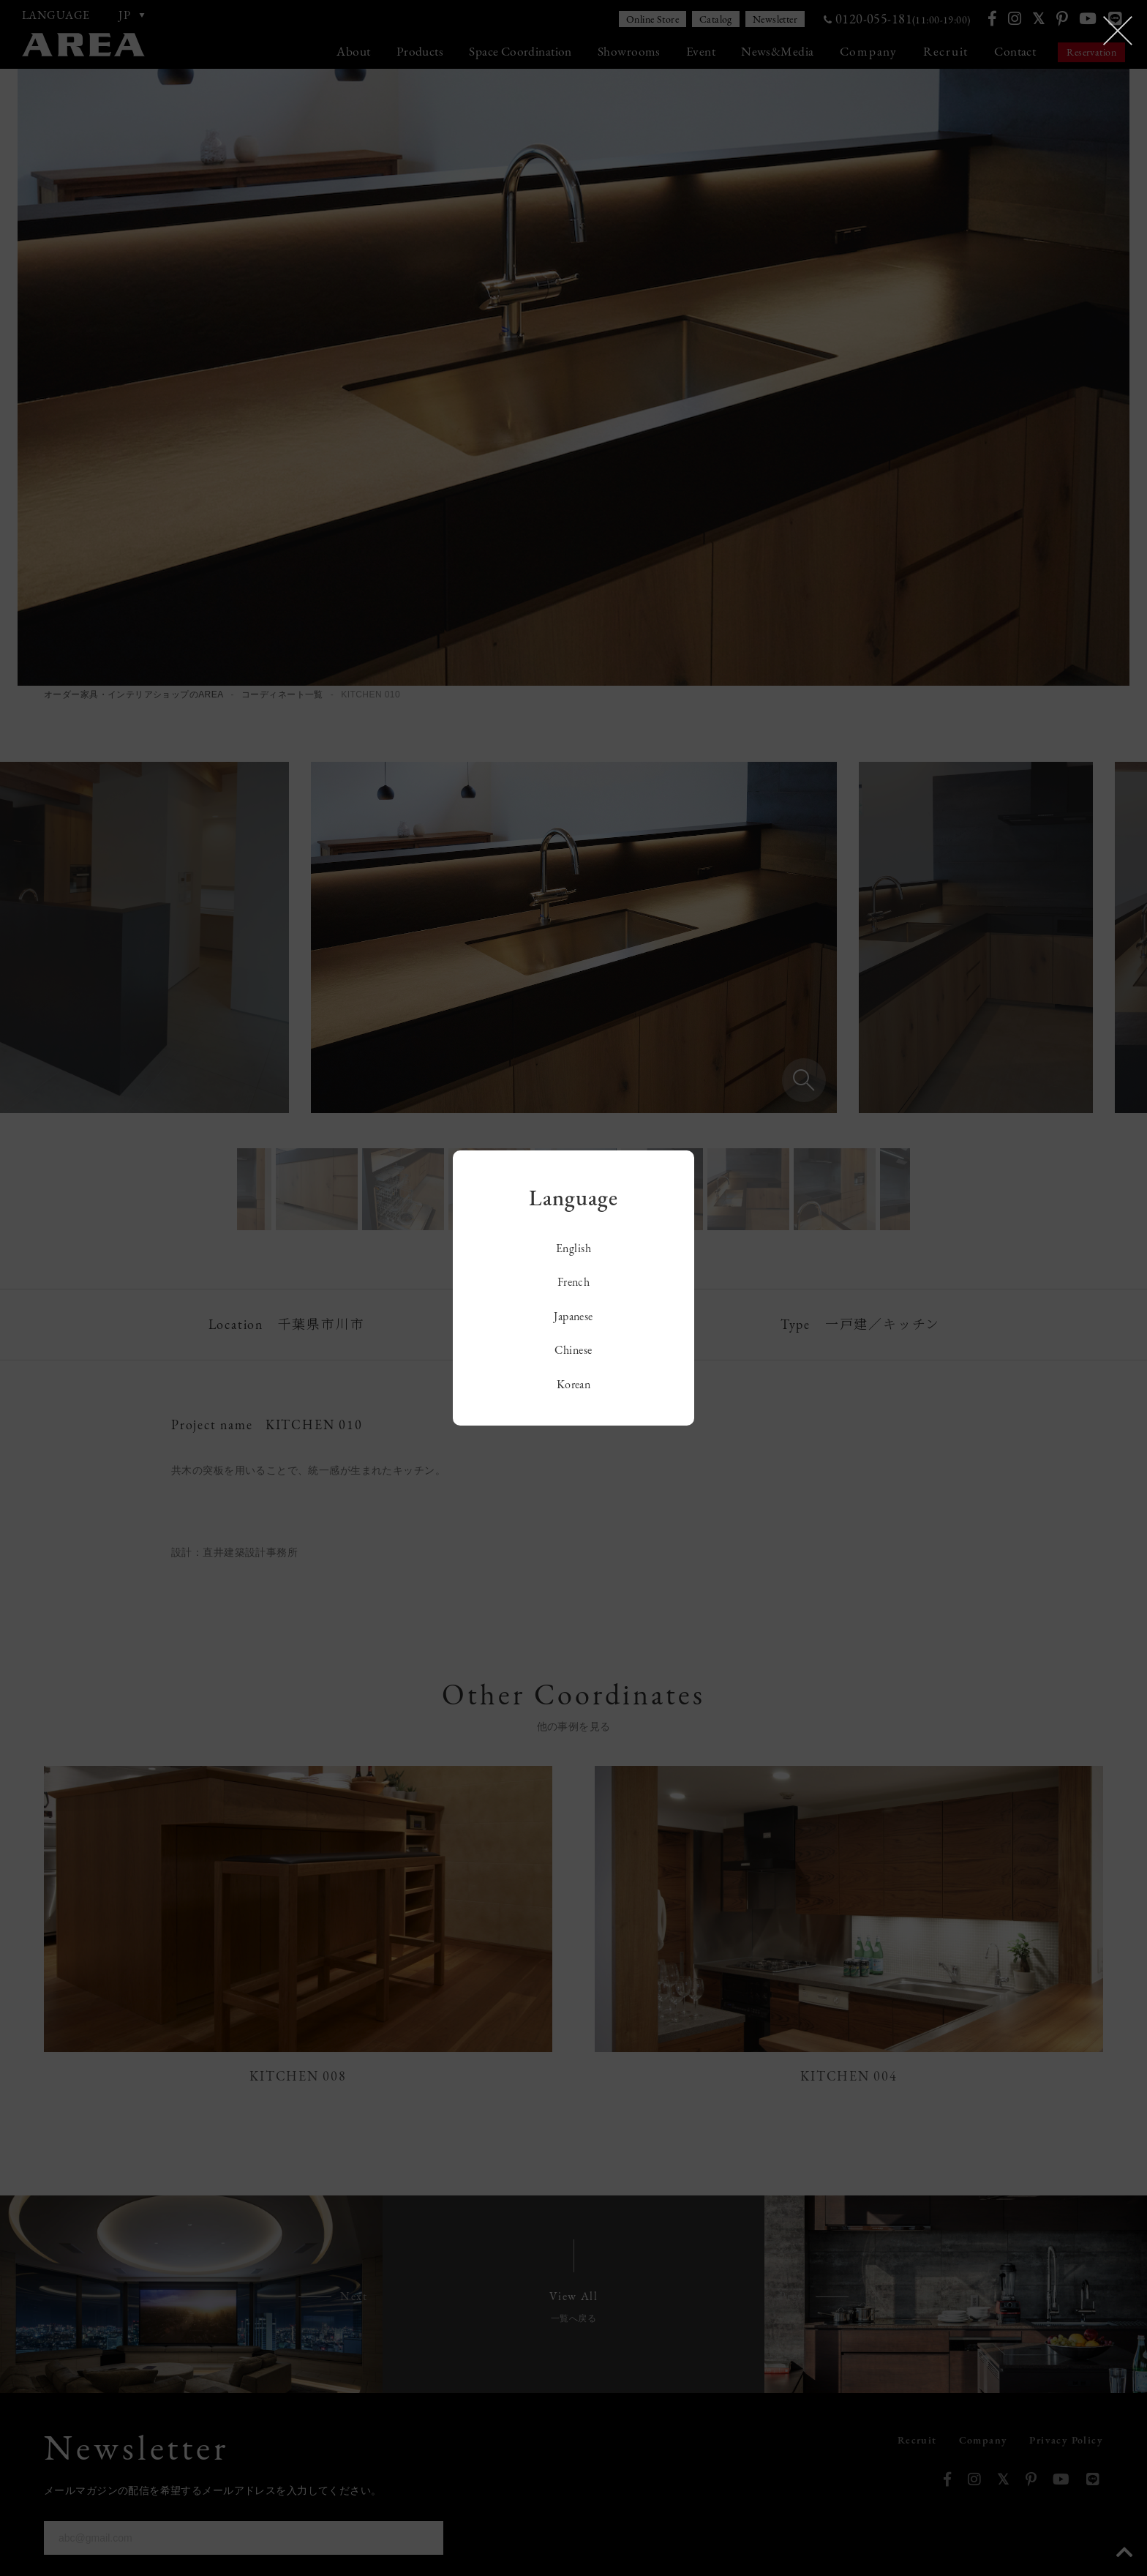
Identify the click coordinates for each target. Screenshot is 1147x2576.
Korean (574, 1384)
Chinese (573, 1350)
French (573, 1281)
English (573, 1248)
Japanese (573, 1316)
